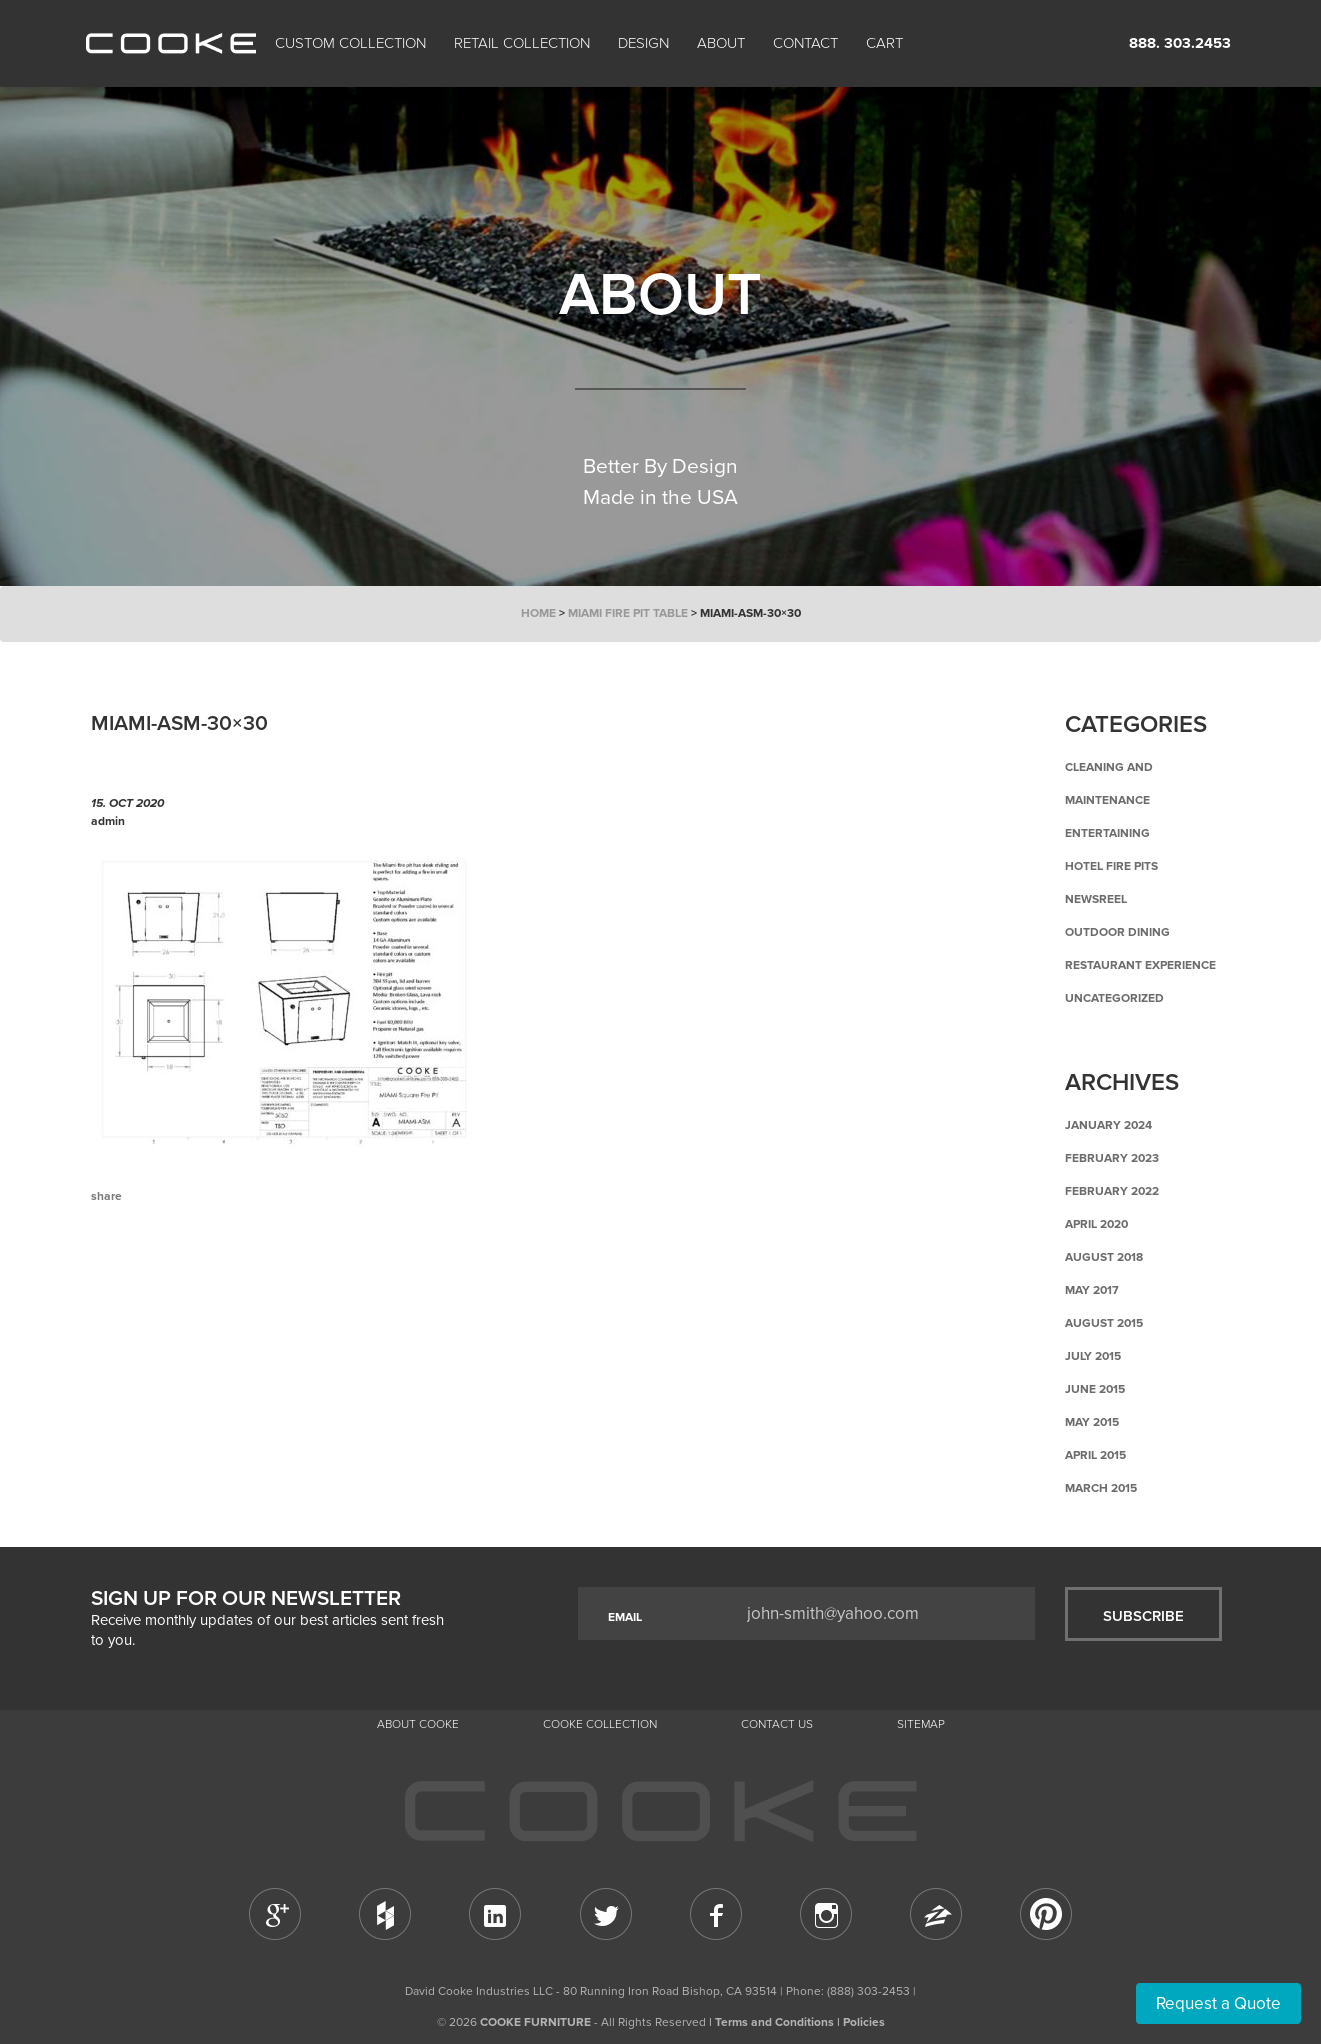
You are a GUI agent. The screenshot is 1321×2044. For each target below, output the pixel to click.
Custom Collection (350, 43)
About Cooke (418, 1724)
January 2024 (1108, 1125)
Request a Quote (1218, 2003)
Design (643, 43)
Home (538, 613)
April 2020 (1096, 1224)
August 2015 (1104, 1323)
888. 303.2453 (1180, 43)
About (721, 43)
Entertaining (1107, 833)
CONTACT (805, 43)
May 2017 (1092, 1290)
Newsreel (1096, 899)
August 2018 (1104, 1257)
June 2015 (1095, 1389)
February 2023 (1112, 1158)
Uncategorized (1114, 998)
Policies (864, 2022)
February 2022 (1112, 1191)
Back (191, 1279)
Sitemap (921, 1724)
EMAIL (625, 1617)
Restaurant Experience (1140, 965)
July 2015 (1093, 1356)
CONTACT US (777, 1724)
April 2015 (1095, 1455)
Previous (121, 1279)
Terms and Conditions (774, 2022)
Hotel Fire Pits (1111, 866)
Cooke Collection (600, 1724)
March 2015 (1101, 1488)
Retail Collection (522, 43)
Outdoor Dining (1117, 932)
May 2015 (1092, 1422)
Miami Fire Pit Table (628, 613)
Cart (886, 43)
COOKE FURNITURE (535, 2022)
